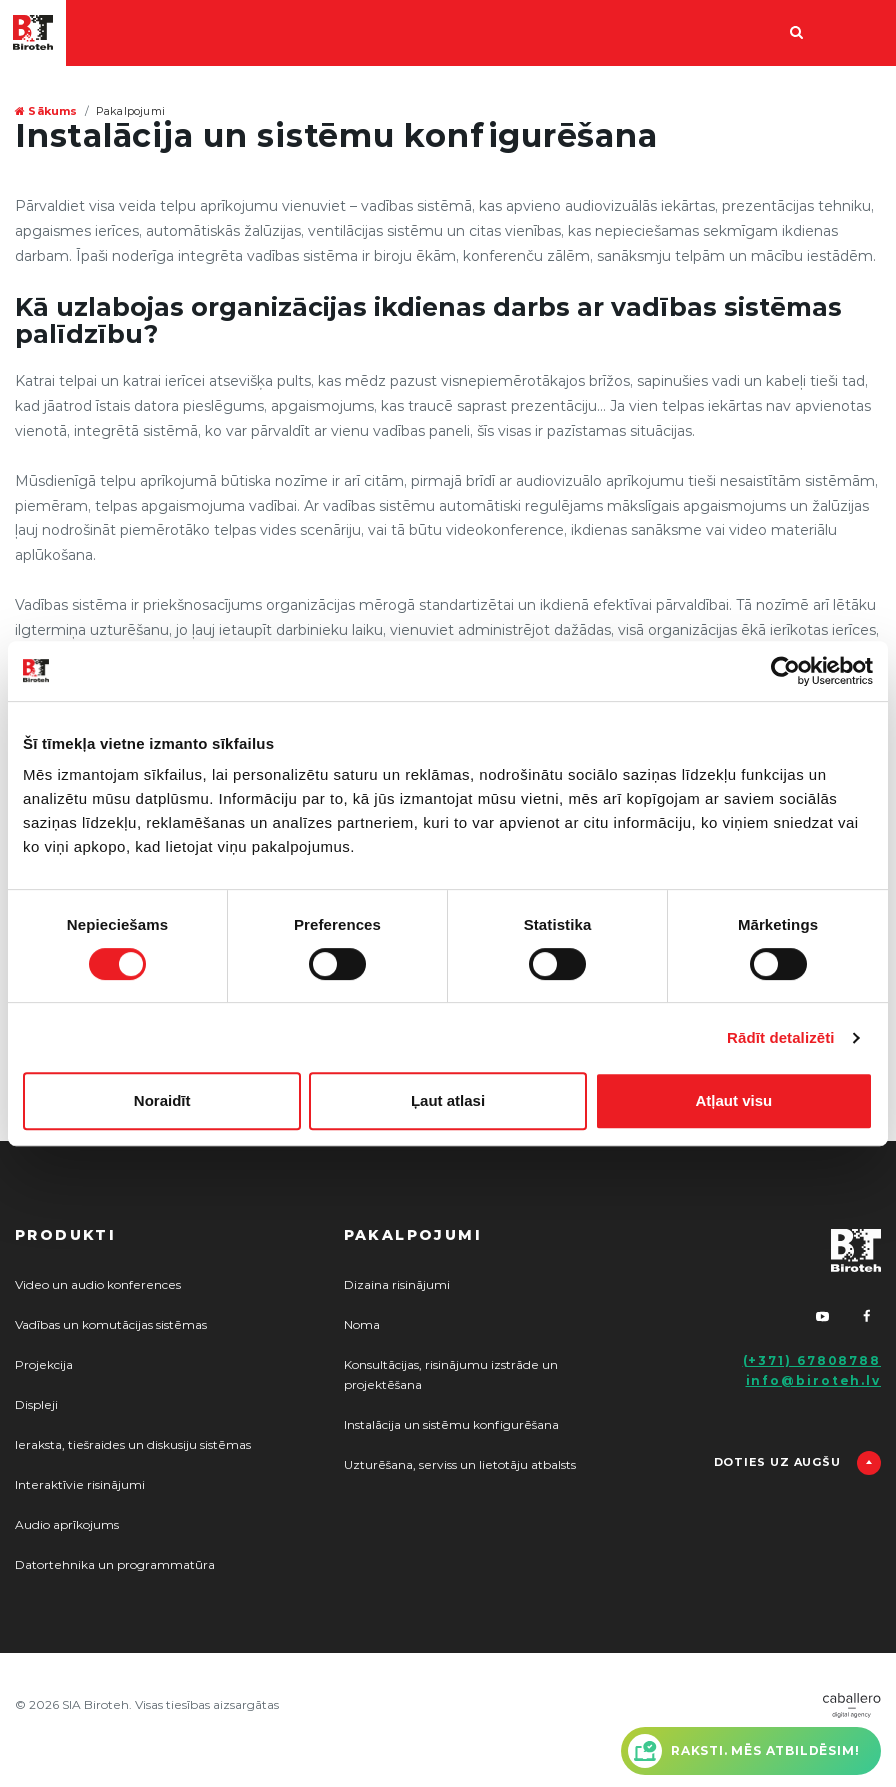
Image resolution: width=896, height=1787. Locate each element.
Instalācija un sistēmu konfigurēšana (451, 1425)
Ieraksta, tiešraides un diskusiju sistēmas (133, 1445)
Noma (362, 1325)
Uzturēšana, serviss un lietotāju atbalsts (460, 1465)
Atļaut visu (733, 1100)
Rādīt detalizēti (780, 1037)
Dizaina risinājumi (397, 1285)
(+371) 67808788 (812, 1361)
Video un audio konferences (98, 1285)
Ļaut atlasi (448, 1100)
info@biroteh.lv (814, 1381)
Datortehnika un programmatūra (115, 1565)
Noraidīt (162, 1100)
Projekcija (44, 1365)
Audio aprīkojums (67, 1525)
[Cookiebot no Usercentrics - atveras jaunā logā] (785, 671)
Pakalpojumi (130, 111)
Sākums (46, 111)
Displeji (36, 1405)
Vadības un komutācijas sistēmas (111, 1325)
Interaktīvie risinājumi (80, 1485)
